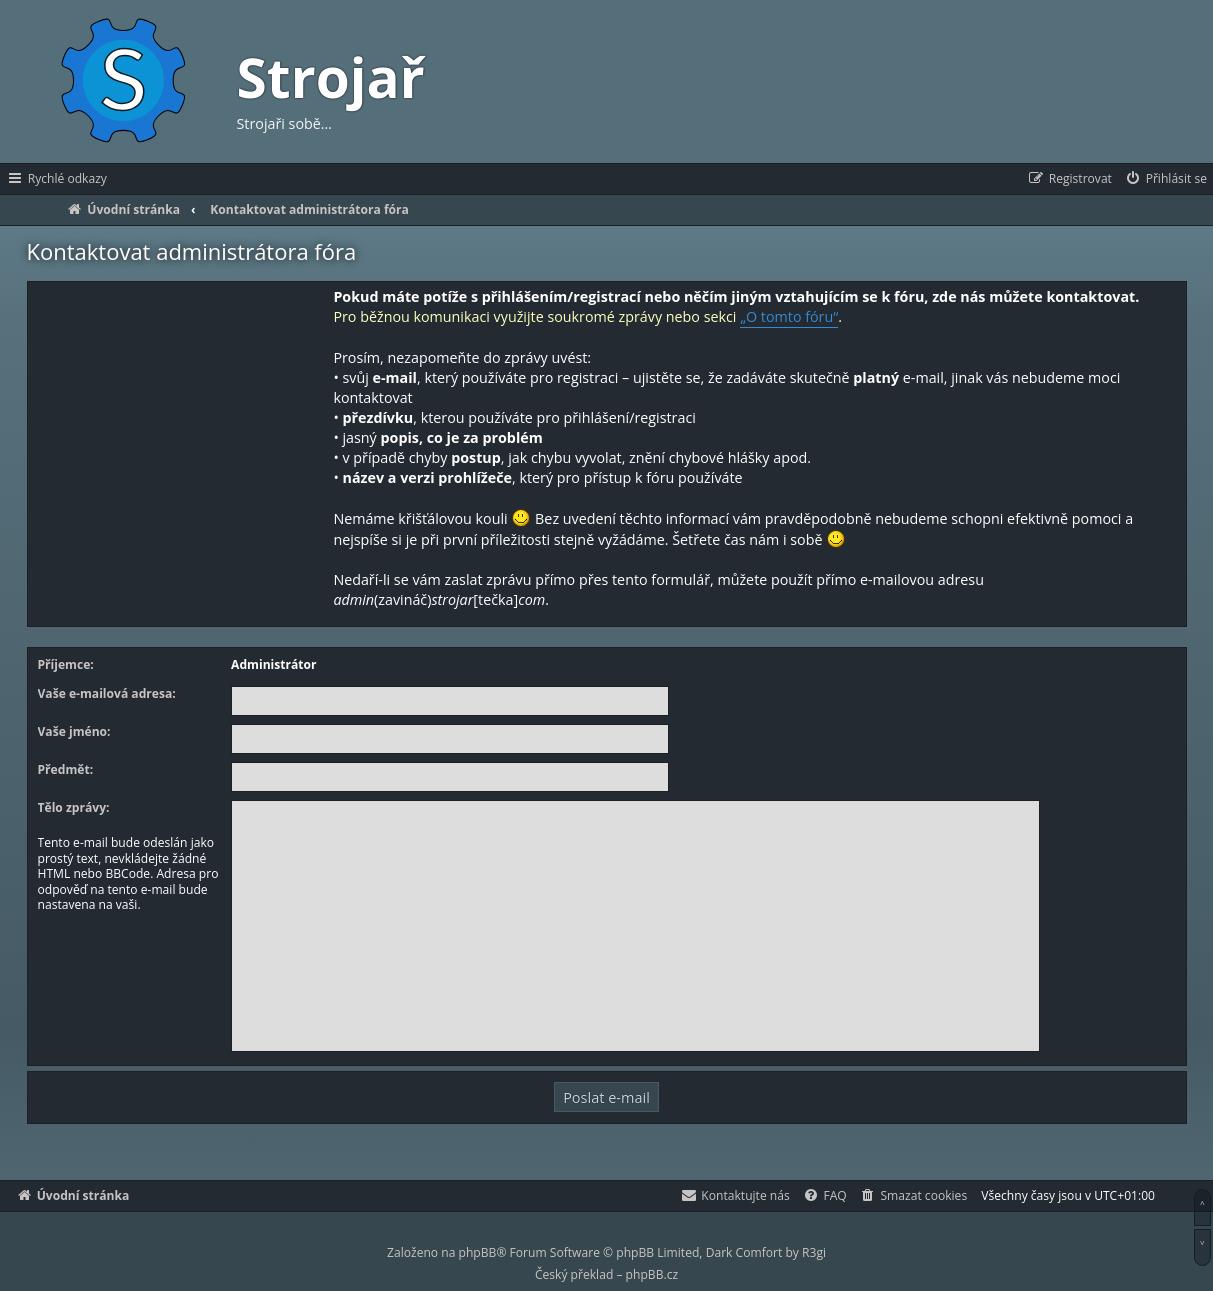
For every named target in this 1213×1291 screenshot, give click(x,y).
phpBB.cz (652, 1274)
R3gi (814, 1252)
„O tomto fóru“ (789, 316)
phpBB (478, 1252)
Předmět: (66, 770)
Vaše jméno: (74, 732)
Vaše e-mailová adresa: (107, 694)
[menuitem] (1165, 179)
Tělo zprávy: (74, 808)
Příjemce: (66, 665)
